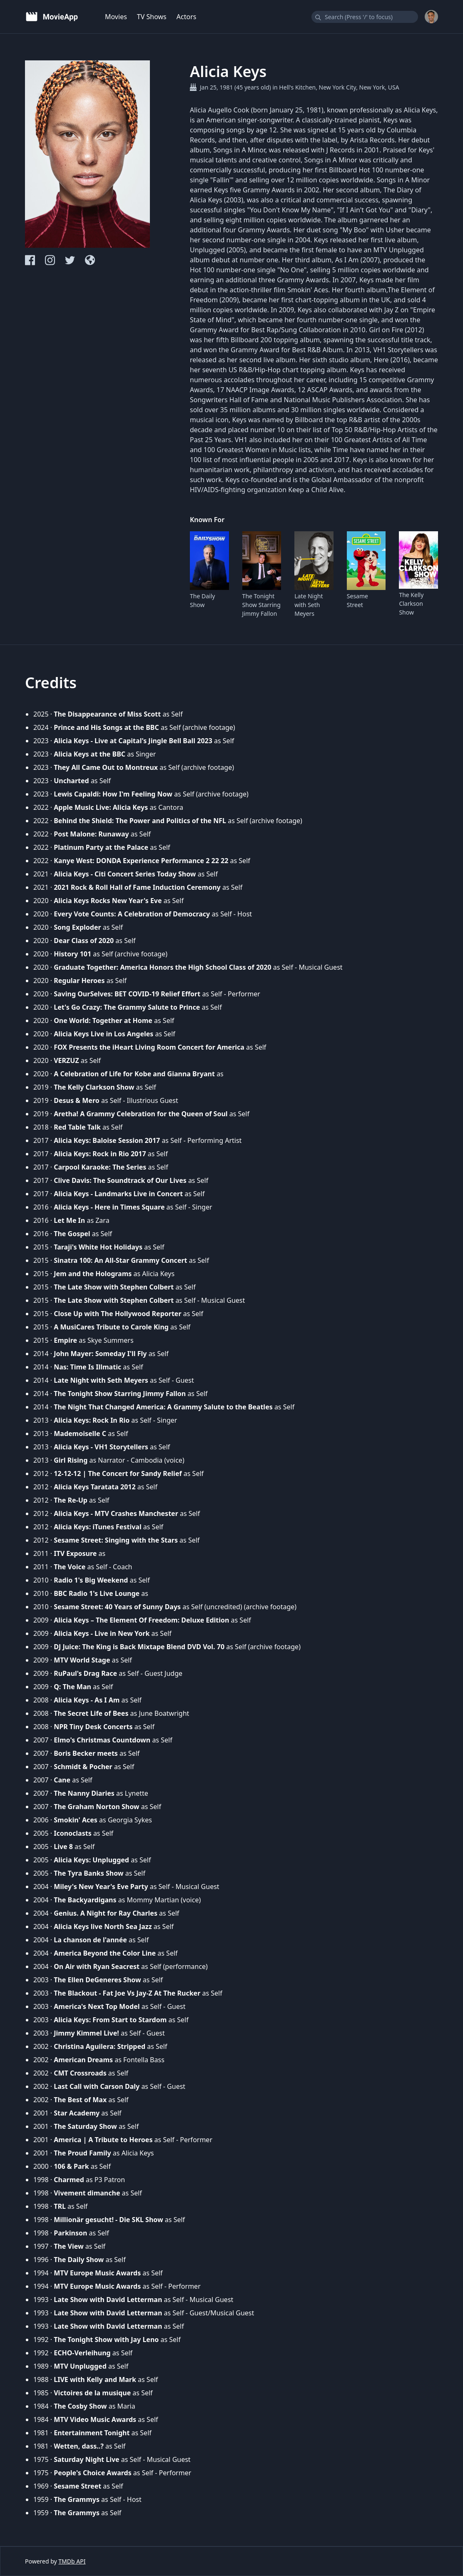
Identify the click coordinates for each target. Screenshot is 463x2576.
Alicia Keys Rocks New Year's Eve (108, 900)
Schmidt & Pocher (83, 1766)
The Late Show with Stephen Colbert (114, 1287)
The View (68, 2246)
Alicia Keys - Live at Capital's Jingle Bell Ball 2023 (133, 740)
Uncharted (71, 780)
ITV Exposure (75, 1553)
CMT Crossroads (80, 2073)
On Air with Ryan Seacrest (96, 1966)
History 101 (72, 953)
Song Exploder (77, 927)
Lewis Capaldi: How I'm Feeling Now (113, 794)
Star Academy (77, 2113)
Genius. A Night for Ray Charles (105, 1913)
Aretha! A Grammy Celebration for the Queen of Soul (140, 1113)
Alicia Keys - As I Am (86, 1700)
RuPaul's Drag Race (85, 1673)
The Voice (69, 1566)
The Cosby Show (80, 2406)
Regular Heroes (79, 980)
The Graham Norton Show (96, 1806)
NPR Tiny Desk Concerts (93, 1726)
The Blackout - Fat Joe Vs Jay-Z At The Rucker (127, 1993)
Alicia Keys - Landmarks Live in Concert (118, 1193)
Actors (187, 16)
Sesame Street (357, 600)
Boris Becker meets (86, 1753)
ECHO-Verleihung (82, 2352)
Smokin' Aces (75, 1819)
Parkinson (70, 2233)
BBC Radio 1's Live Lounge (96, 1593)
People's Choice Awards (92, 2472)
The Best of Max (80, 2099)
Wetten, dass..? (79, 2446)
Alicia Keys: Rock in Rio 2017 (100, 1153)
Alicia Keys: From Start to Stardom (110, 2019)
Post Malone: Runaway (91, 834)
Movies (116, 16)
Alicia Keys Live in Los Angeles (103, 1033)
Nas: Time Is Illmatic (87, 1366)
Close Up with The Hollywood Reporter (117, 1313)
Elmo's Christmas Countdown (102, 1740)
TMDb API (71, 2561)
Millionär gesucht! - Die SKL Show (108, 2219)
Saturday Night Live (86, 2459)
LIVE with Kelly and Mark (95, 2379)
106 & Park (71, 2166)
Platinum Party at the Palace (101, 847)
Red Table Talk (77, 1127)
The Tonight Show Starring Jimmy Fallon (261, 604)
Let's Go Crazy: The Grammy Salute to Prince (127, 1007)
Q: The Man (72, 1686)
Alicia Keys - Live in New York (101, 1633)
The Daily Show (202, 600)
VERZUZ (66, 1060)
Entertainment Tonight (91, 2432)
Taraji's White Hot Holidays (98, 1247)
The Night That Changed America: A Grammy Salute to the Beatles (163, 1406)
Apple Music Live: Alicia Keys (101, 807)
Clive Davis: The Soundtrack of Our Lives (120, 1180)
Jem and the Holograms (93, 1273)
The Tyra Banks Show (88, 1873)
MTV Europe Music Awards (97, 2272)
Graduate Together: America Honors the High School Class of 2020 (162, 967)
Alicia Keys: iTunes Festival (97, 1526)
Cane (62, 1780)
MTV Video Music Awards (95, 2419)
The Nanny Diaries (84, 1793)
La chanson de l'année (90, 1939)
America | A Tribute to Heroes (103, 2139)
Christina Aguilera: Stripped (99, 2046)
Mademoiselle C (80, 1433)
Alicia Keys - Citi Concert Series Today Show (125, 874)
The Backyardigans (85, 1899)
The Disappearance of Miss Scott (107, 714)
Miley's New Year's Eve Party (101, 1886)
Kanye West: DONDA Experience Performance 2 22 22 (141, 860)
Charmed (69, 2179)
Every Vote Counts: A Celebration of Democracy (132, 913)
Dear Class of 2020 (84, 940)
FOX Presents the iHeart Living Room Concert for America (149, 1047)
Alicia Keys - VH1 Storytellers (101, 1446)
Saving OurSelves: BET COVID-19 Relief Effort (127, 993)
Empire (65, 1340)
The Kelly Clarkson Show (411, 603)
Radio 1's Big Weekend (91, 1580)
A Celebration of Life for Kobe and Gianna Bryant (134, 1073)
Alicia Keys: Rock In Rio (91, 1420)
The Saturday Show (85, 2126)
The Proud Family (82, 2153)
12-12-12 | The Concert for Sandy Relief (118, 1473)
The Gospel (72, 1233)
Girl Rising (70, 1460)
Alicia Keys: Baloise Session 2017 (107, 1140)
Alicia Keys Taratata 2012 (94, 1486)
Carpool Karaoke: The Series (100, 1167)
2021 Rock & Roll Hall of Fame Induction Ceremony (137, 887)
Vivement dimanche (87, 2193)
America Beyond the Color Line (105, 1953)
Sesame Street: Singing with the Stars (116, 1540)
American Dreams (83, 2059)
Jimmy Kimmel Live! (86, 2033)
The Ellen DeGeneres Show (97, 1979)
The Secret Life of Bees (91, 1713)
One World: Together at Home (103, 1020)
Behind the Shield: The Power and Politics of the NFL (140, 820)
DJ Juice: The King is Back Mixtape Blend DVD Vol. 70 (139, 1646)
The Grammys (77, 2499)
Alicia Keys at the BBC (89, 754)
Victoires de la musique (92, 2392)
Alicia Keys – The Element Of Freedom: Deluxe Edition (141, 1620)
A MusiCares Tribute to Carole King (111, 1327)
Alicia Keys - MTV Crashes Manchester (116, 1513)
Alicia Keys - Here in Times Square (109, 1207)
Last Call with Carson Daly (96, 2086)
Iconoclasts (73, 1833)
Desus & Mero (77, 1100)
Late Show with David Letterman (108, 2299)
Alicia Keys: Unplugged (91, 1859)
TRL (60, 2206)
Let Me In (69, 1220)
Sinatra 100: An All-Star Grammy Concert (120, 1260)
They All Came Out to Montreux (106, 767)
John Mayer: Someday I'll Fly (100, 1353)
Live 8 (63, 1846)
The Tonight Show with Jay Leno (106, 2339)
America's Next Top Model (96, 2006)
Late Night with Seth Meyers (308, 604)
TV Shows (152, 16)
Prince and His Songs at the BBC (106, 727)
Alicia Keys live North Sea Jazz (103, 1926)
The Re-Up (70, 1500)
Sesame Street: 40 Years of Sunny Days (117, 1606)
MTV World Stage (82, 1660)
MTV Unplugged (80, 2366)
